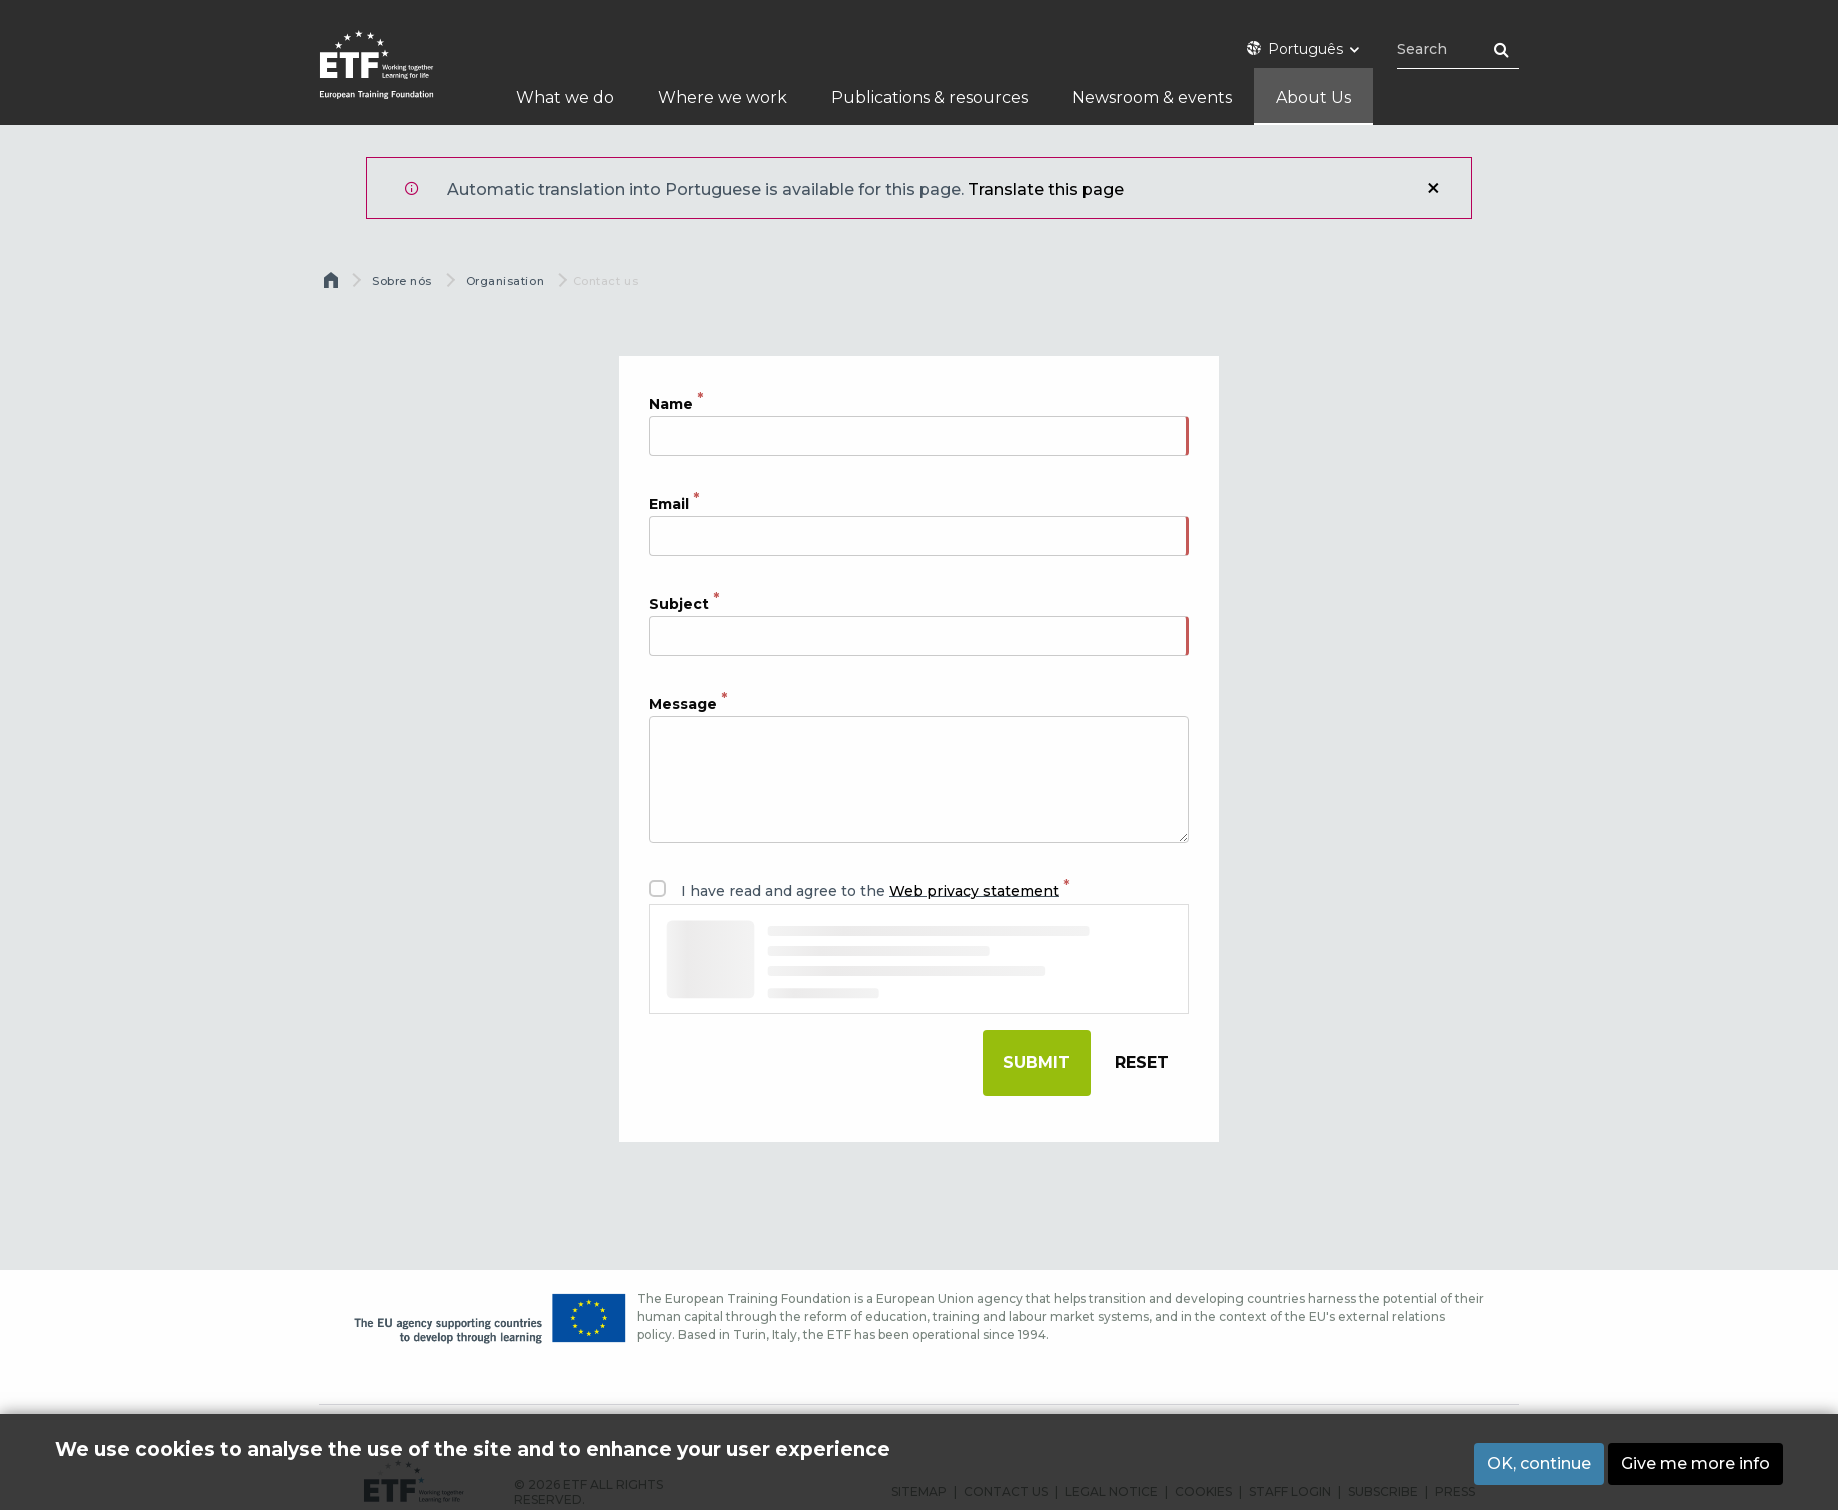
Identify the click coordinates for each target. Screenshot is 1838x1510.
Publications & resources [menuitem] (929, 97)
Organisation (505, 281)
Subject (679, 603)
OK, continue (1539, 1463)
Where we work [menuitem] (722, 97)
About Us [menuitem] (1313, 97)
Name (671, 403)
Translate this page (1046, 189)
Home (333, 285)
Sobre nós (402, 281)
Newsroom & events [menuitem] (1152, 97)
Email (669, 503)
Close (1433, 188)
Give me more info (1695, 1463)
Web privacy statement (974, 890)
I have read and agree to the (870, 890)
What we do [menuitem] (565, 97)
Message (683, 703)
